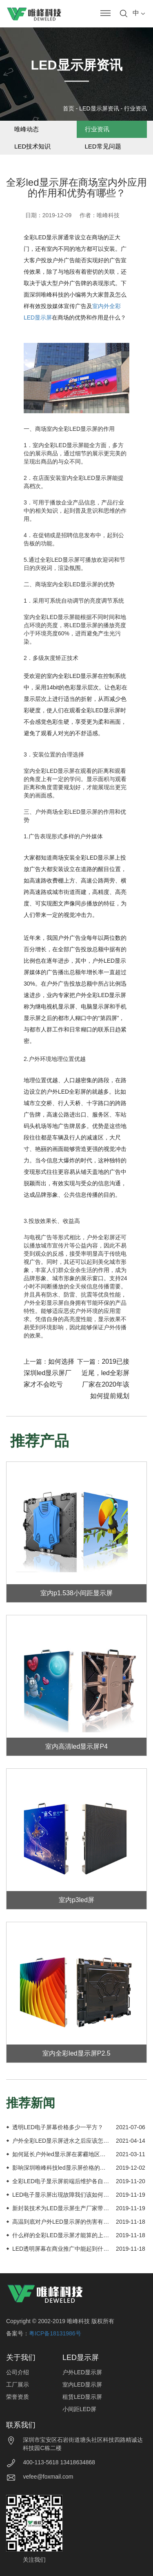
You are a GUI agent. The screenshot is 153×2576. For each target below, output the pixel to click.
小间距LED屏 (79, 2409)
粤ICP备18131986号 (55, 2333)
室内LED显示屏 (82, 2384)
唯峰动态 (26, 129)
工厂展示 (17, 2384)
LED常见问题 (103, 146)
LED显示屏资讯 (99, 108)
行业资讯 (135, 108)
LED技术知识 (32, 146)
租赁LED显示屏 (82, 2397)
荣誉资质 (17, 2397)
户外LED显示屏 (82, 2372)
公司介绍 (17, 2372)
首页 (68, 108)
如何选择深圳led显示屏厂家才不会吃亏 (49, 1373)
